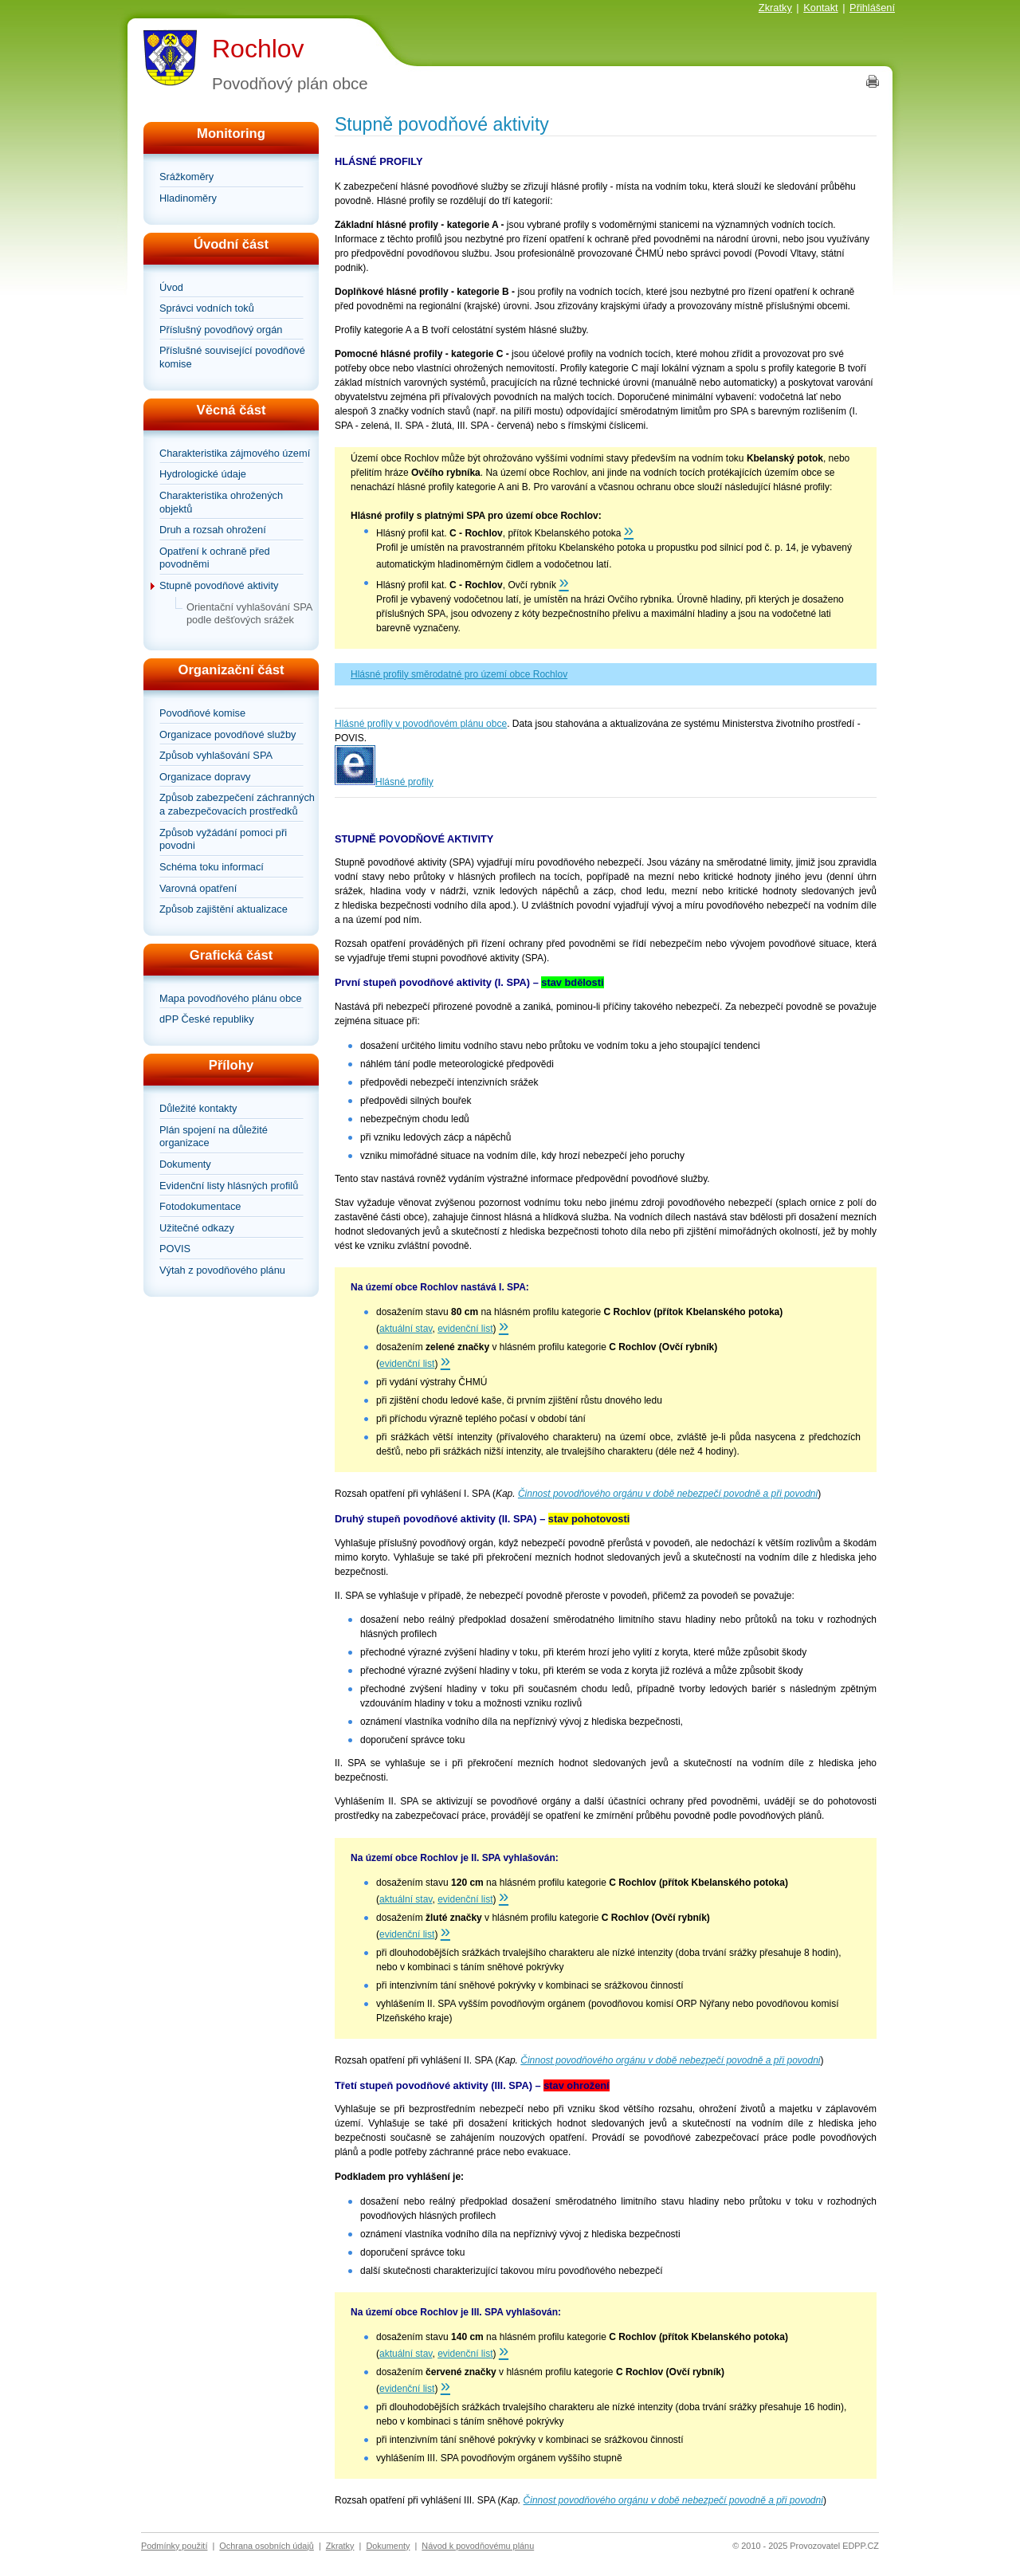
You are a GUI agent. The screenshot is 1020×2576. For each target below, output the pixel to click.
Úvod (171, 287)
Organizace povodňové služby (227, 734)
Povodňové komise (202, 713)
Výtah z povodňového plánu (222, 1270)
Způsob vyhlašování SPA (216, 755)
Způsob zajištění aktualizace (223, 909)
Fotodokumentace (200, 1206)
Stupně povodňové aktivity (218, 585)
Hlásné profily (404, 781)
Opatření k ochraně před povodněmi (214, 558)
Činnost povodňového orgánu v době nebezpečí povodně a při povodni (668, 1493)
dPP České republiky (206, 1019)
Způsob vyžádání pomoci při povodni (223, 839)
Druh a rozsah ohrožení (212, 530)
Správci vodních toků (206, 308)
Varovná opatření (198, 888)
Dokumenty (185, 1164)
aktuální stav (405, 1328)
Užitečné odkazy (196, 1228)
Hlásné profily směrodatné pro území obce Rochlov (459, 674)
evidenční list (464, 1328)
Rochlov (258, 48)
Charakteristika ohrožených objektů (221, 502)
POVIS (174, 1249)
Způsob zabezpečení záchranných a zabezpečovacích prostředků (237, 804)
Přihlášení (872, 8)
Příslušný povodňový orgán (220, 330)
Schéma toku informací (211, 867)
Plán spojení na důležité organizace (213, 1136)
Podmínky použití (174, 2545)
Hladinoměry (188, 198)
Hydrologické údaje (202, 474)
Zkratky (775, 8)
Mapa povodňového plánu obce (230, 998)
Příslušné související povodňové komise (232, 357)
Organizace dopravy (205, 777)
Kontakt (820, 8)
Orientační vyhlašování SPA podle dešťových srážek (249, 613)
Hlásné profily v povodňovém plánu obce (421, 723)
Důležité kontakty (198, 1108)
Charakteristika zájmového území (234, 453)
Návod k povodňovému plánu (478, 2545)
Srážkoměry (186, 177)
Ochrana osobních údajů (266, 2545)
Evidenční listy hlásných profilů (228, 1186)
